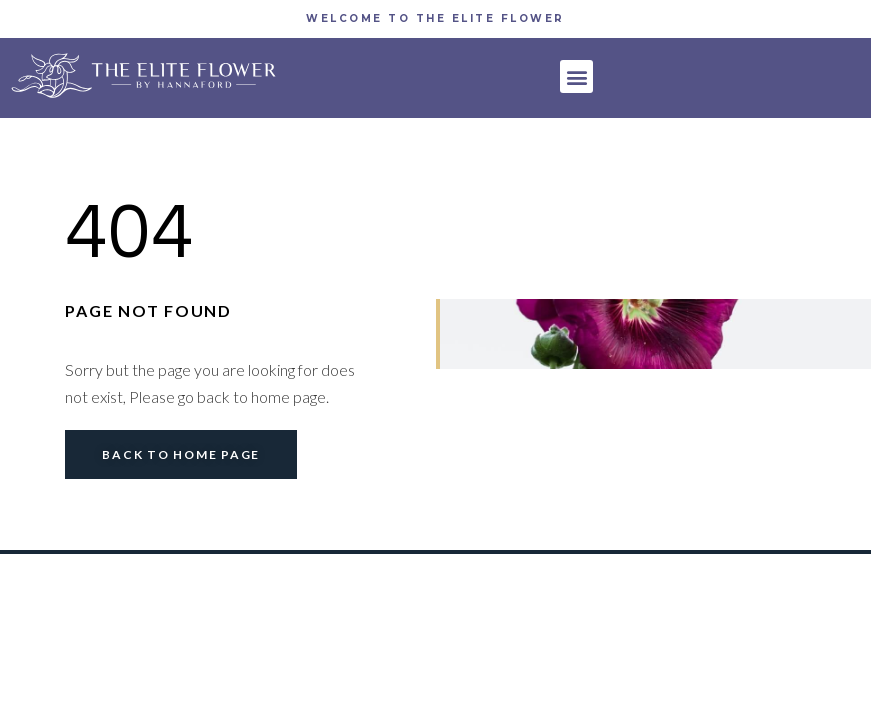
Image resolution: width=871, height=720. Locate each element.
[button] (576, 76)
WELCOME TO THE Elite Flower (435, 18)
